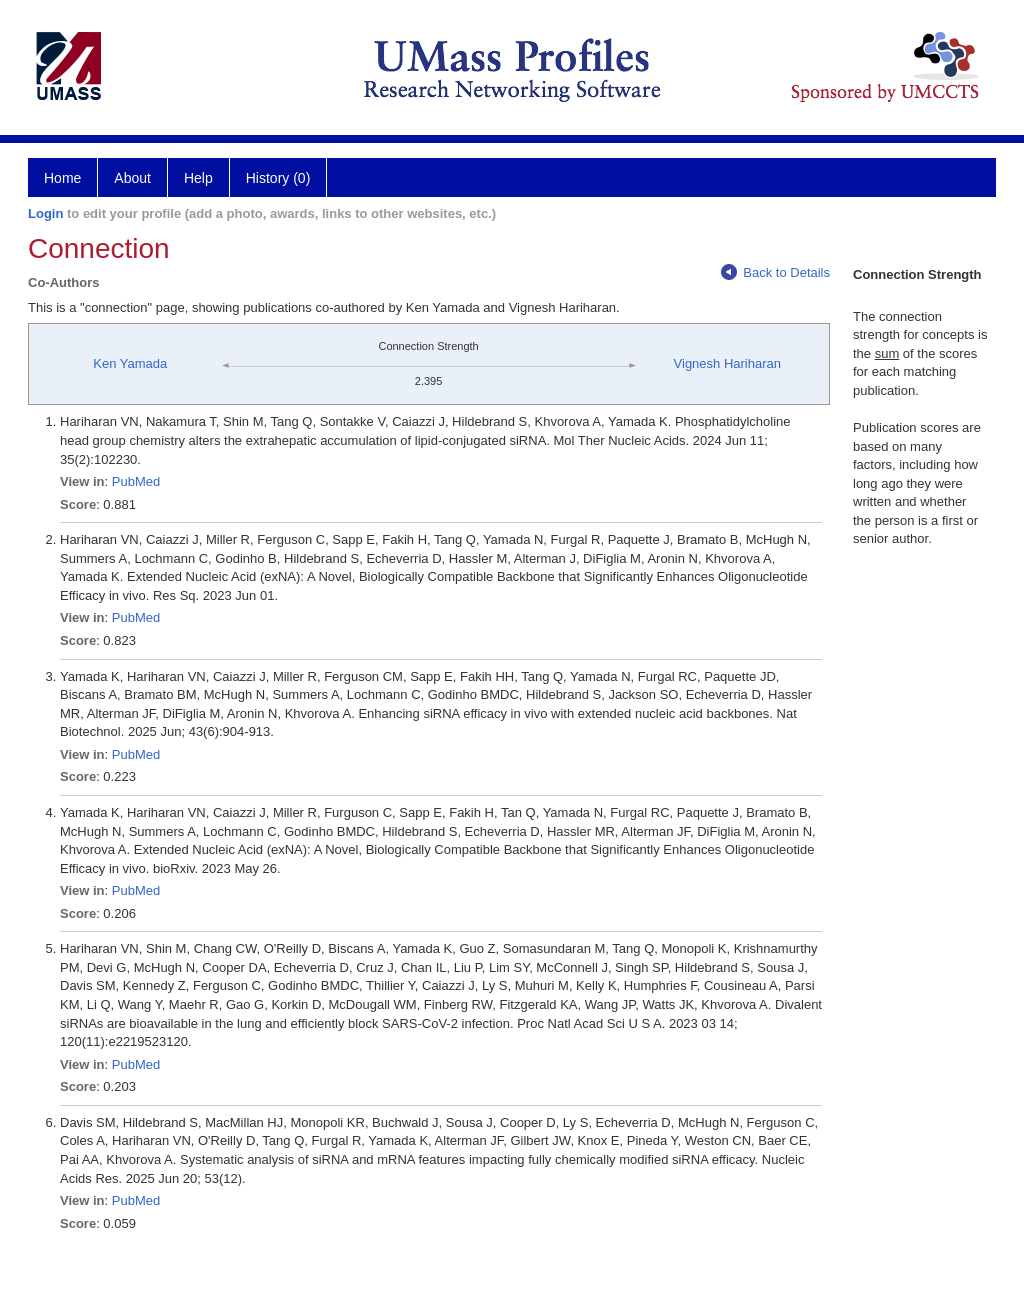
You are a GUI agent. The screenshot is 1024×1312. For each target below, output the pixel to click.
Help (198, 178)
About (132, 178)
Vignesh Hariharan (727, 363)
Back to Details (775, 272)
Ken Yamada (130, 363)
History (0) (278, 178)
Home (62, 178)
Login (45, 213)
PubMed (136, 481)
